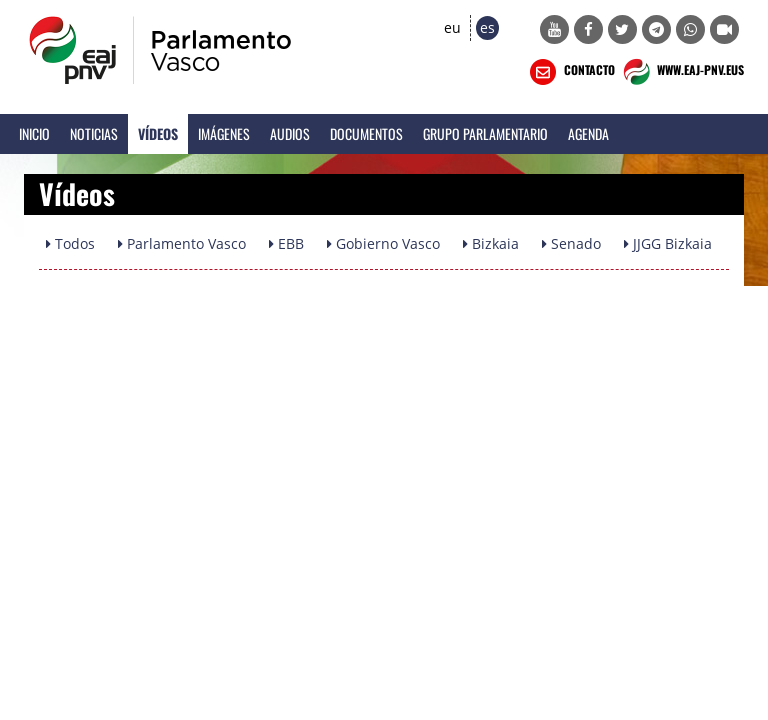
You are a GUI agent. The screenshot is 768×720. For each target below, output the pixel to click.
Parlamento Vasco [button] (182, 243)
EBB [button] (286, 243)
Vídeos (158, 133)
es (487, 27)
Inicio (34, 133)
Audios (290, 133)
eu (452, 27)
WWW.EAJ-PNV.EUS (681, 72)
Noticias (94, 133)
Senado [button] (571, 243)
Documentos (366, 133)
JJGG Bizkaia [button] (668, 243)
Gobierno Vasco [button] (383, 243)
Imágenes (224, 133)
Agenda (588, 133)
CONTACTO (570, 72)
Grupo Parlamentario (485, 133)
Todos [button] (70, 243)
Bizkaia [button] (491, 243)
